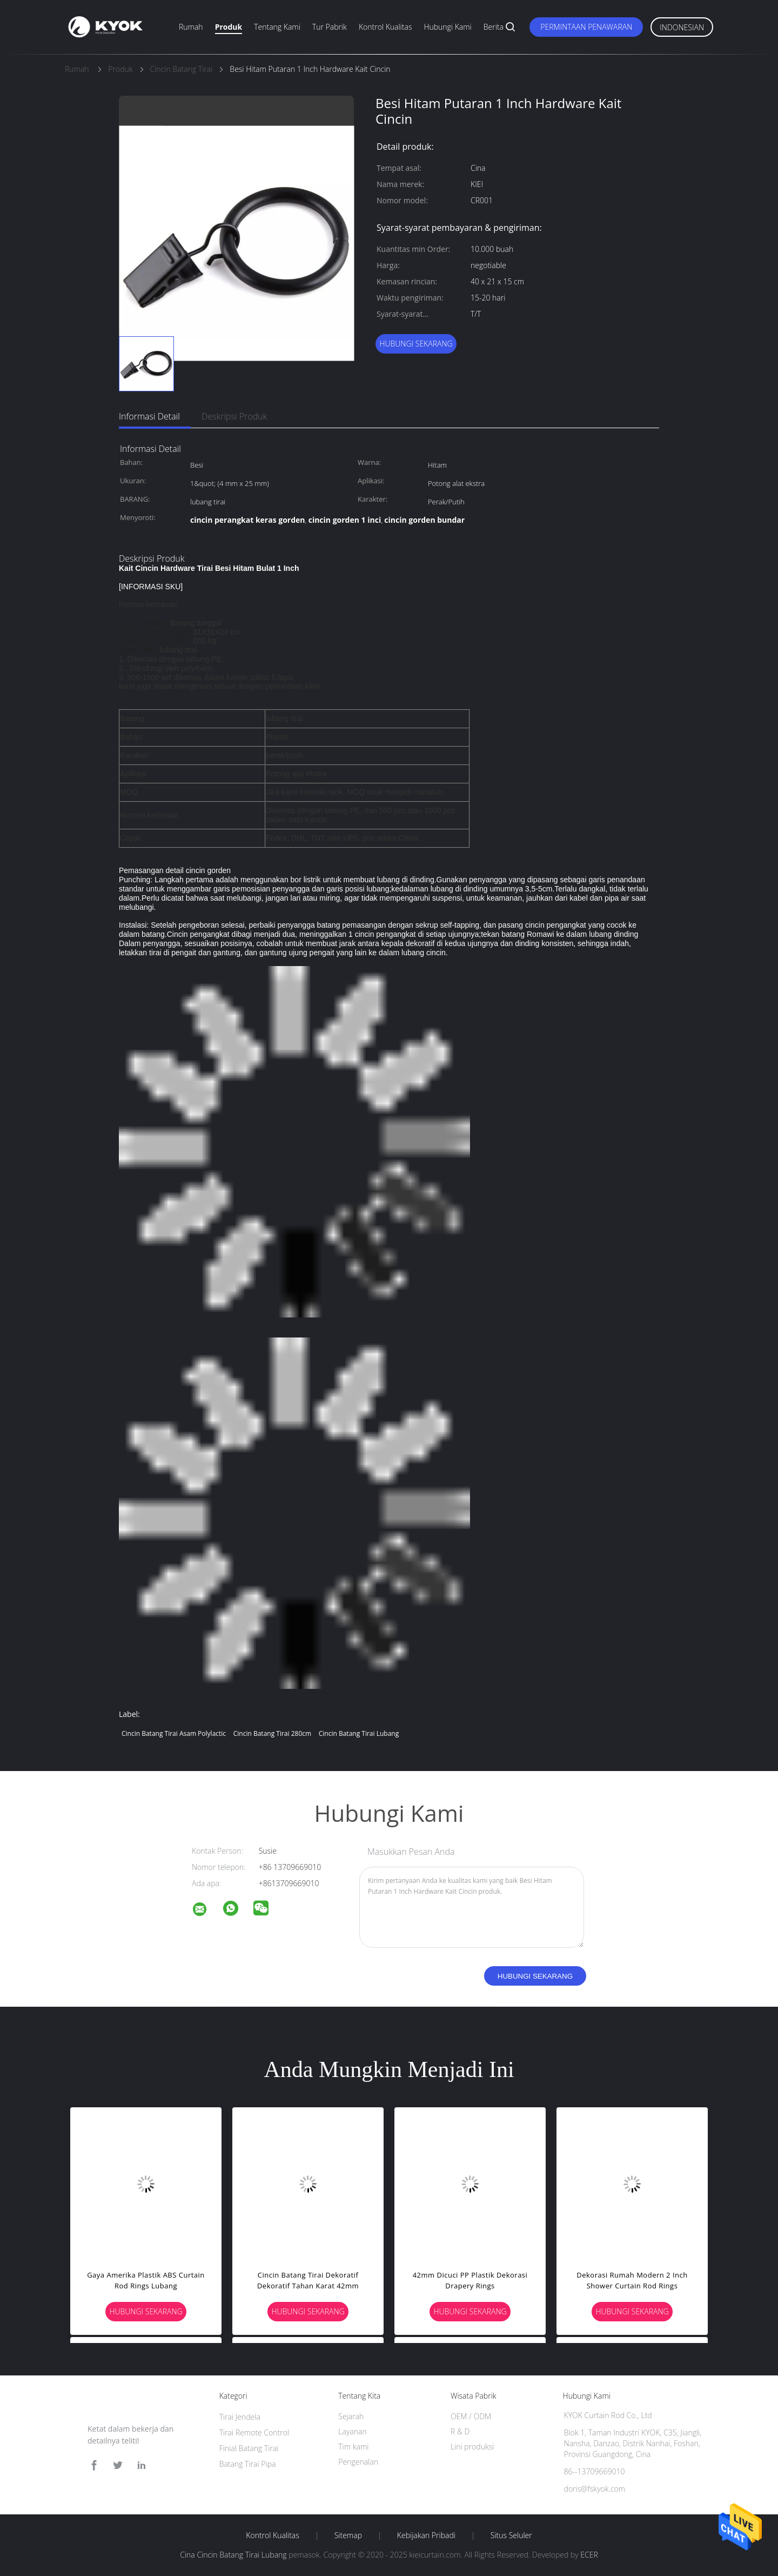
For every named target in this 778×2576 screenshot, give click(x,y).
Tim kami (353, 2446)
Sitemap (348, 2535)
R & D (460, 2431)
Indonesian (682, 27)
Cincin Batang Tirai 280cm (272, 1733)
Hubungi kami (447, 27)
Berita (494, 27)
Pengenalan (358, 2462)
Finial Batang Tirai (249, 2448)
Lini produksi (472, 2446)
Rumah (191, 27)
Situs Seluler (511, 2535)
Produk (229, 27)
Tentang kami (277, 27)
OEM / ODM (471, 2416)
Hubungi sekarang (415, 343)
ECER (589, 2555)
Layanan (352, 2431)
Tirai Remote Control (254, 2432)
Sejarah (351, 2416)
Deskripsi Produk (234, 416)
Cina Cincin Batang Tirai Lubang (233, 2555)
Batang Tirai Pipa (247, 2464)
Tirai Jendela (239, 2417)
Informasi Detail (149, 416)
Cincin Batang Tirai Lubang (359, 1733)
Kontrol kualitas (385, 27)
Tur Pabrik (329, 27)
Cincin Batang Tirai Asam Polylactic (174, 1733)
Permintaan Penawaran (586, 27)
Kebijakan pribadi (426, 2535)
